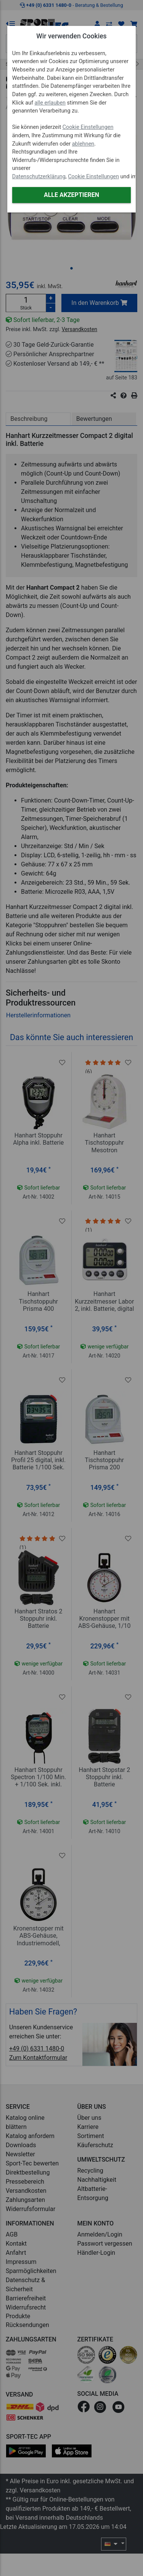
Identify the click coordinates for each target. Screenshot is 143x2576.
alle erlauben (50, 103)
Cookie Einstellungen (88, 127)
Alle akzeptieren (71, 194)
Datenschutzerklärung (39, 176)
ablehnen (83, 144)
